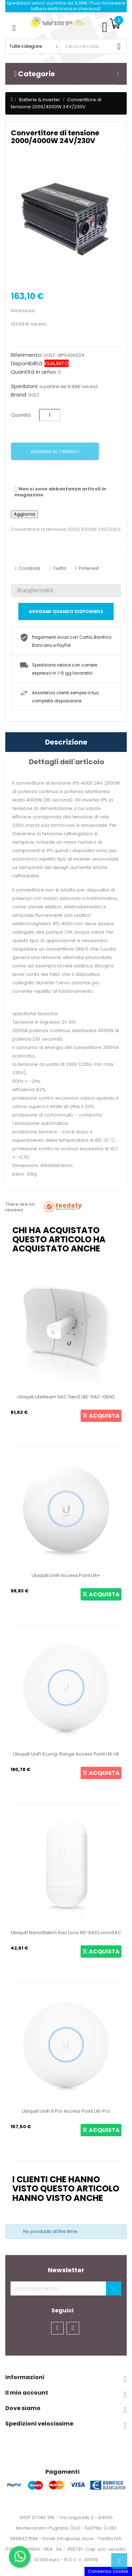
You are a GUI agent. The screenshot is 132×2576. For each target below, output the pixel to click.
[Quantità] (49, 415)
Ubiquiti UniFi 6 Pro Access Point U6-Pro (66, 2111)
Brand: (19, 395)
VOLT (33, 395)
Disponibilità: (27, 363)
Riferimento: (27, 355)
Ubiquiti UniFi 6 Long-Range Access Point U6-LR (66, 1754)
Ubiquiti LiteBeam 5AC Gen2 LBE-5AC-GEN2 (66, 1396)
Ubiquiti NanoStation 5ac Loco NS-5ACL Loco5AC (66, 1932)
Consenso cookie (108, 2571)
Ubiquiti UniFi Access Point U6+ (66, 1575)
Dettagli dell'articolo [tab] (66, 762)
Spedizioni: (24, 386)
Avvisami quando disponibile (66, 611)
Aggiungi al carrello (55, 452)
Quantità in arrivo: (34, 372)
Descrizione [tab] (66, 742)
